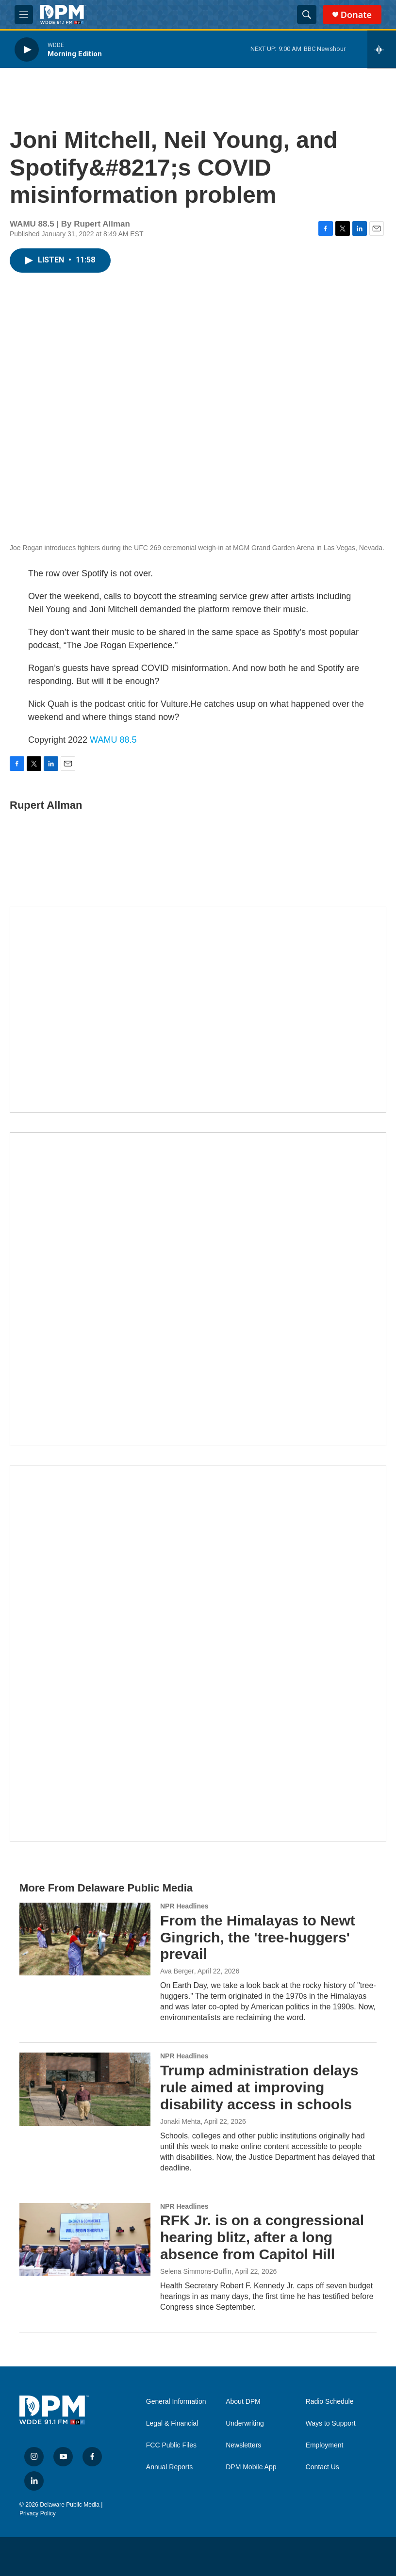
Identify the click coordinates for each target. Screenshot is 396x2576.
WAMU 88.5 (113, 740)
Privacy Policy (37, 2513)
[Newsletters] (198, 1009)
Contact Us (322, 2467)
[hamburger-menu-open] (24, 14)
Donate (356, 15)
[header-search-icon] (306, 14)
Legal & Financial (172, 2423)
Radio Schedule (330, 2401)
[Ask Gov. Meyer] (198, 1654)
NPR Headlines (184, 1906)
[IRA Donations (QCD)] (198, 1289)
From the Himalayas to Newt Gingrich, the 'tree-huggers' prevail (257, 1937)
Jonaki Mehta (180, 2121)
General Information (176, 2401)
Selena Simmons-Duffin (195, 2271)
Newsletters (243, 2445)
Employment (325, 2445)
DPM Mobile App (251, 2467)
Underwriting (245, 2423)
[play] (26, 49)
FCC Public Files (171, 2445)
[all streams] (381, 49)
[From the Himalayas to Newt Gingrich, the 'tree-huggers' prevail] (84, 1939)
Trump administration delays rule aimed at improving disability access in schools (259, 2087)
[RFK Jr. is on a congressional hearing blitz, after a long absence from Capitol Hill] (84, 2239)
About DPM (243, 2401)
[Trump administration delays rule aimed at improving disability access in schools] (84, 2089)
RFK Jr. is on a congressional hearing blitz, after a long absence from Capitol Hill (262, 2237)
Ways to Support (331, 2423)
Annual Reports (169, 2467)
